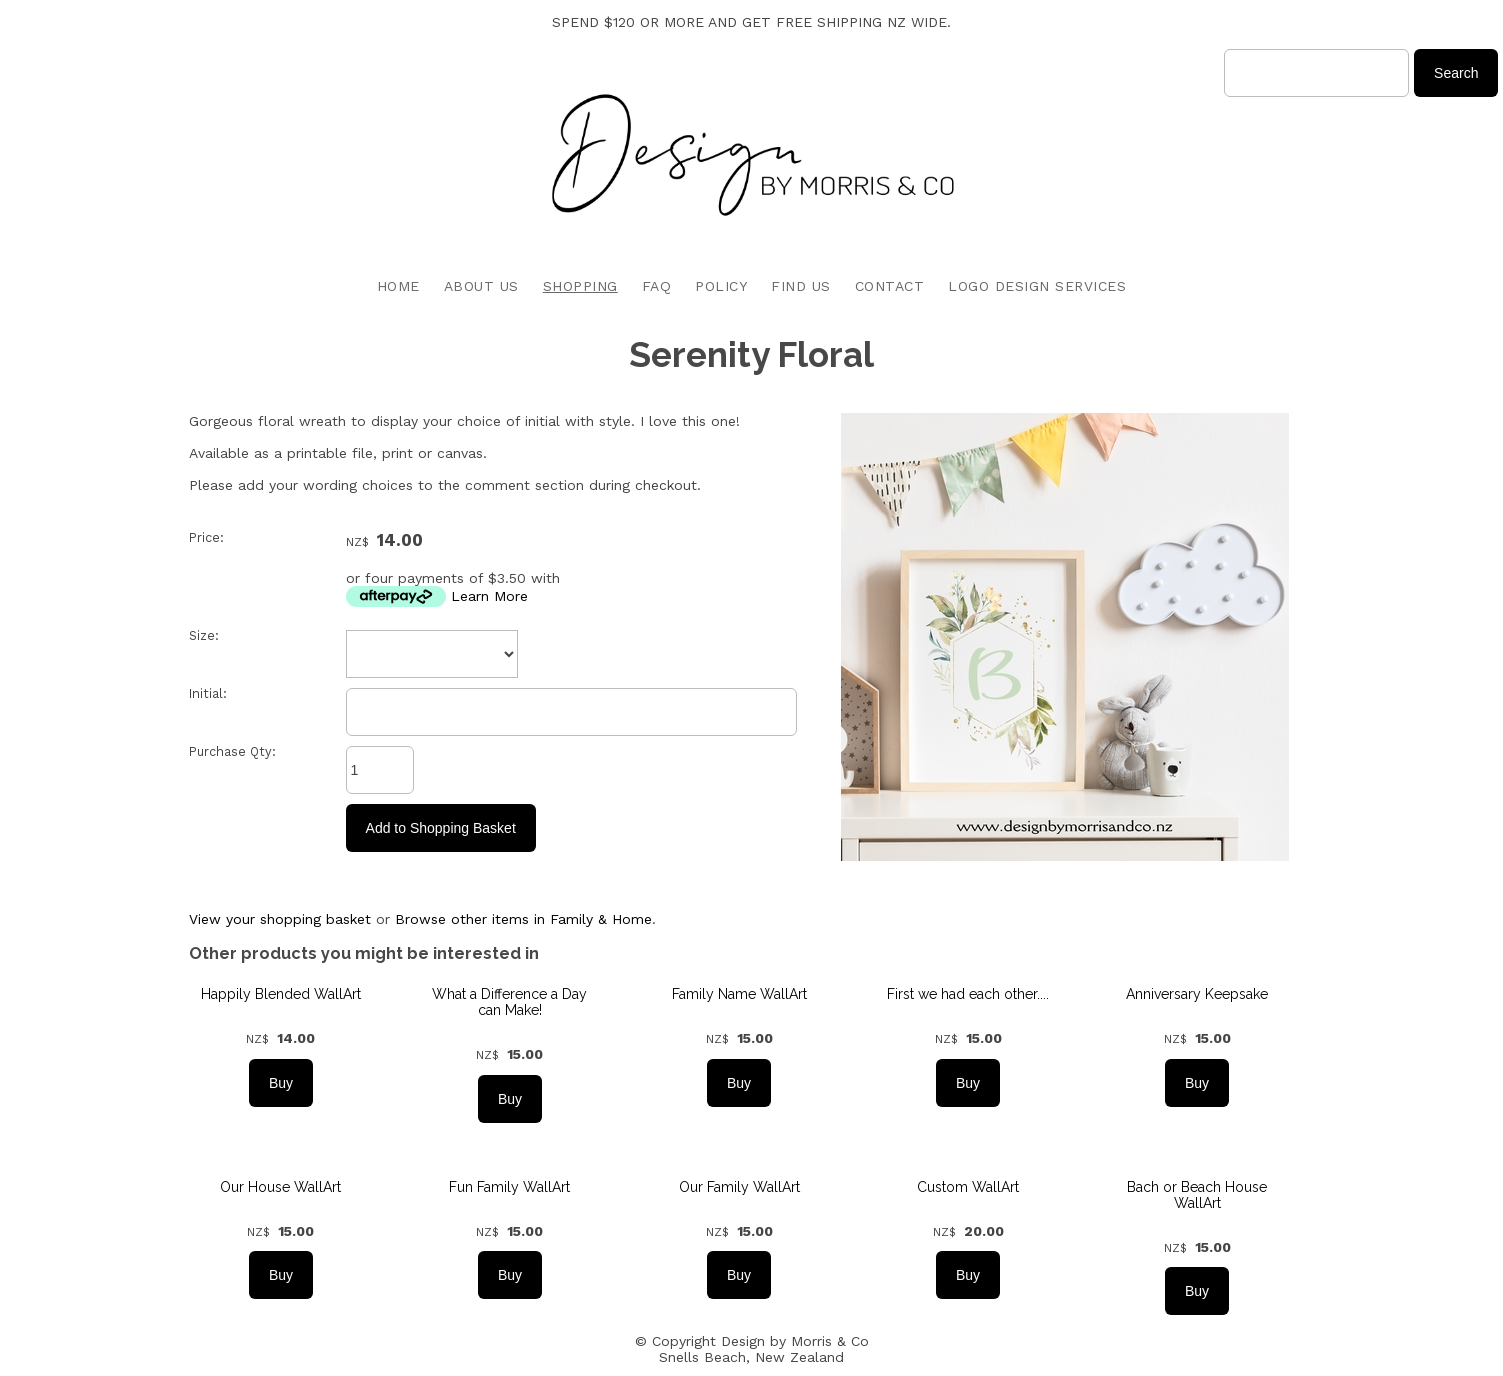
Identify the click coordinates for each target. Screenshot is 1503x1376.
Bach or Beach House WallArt (1197, 1195)
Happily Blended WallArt (281, 994)
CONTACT (890, 286)
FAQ (657, 286)
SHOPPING (580, 286)
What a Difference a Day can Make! (509, 1002)
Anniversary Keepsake (1197, 994)
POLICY (721, 286)
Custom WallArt (968, 1187)
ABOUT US (481, 286)
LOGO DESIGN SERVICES (1037, 286)
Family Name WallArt (739, 994)
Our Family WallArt (739, 1187)
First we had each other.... (968, 994)
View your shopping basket (280, 919)
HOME (398, 286)
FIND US (801, 286)
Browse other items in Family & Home (523, 919)
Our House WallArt (280, 1187)
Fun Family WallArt (509, 1187)
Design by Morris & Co (795, 1341)
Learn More (489, 596)
